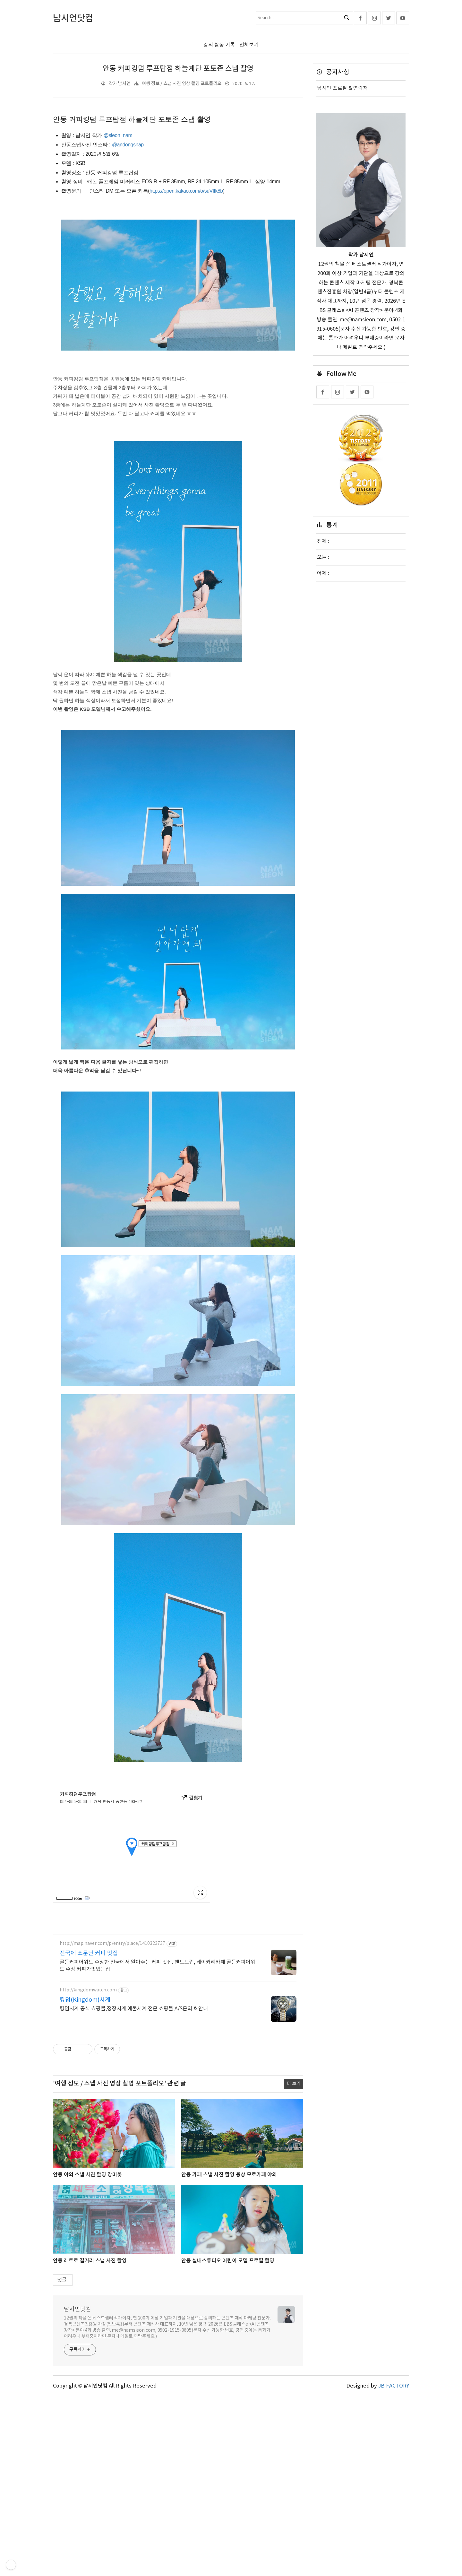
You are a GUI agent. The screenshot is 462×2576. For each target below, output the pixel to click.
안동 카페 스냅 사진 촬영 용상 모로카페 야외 (229, 2264)
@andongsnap (128, 144)
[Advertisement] (178, 1973)
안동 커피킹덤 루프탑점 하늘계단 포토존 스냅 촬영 (178, 69)
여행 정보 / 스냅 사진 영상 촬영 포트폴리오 (181, 83)
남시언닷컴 (77, 2399)
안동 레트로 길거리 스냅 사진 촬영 (90, 2350)
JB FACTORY (393, 2476)
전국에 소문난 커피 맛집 (89, 2043)
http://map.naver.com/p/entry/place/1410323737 (112, 2033)
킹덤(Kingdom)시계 (85, 2089)
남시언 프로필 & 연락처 (342, 88)
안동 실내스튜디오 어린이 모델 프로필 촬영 (227, 2350)
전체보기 (249, 45)
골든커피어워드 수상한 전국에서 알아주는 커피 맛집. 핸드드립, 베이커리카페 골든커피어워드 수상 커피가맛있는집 (157, 2055)
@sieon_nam (118, 135)
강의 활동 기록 (219, 45)
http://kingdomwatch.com (88, 2080)
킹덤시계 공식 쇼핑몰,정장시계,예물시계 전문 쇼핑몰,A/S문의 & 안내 (134, 2098)
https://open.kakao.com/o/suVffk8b (186, 191)
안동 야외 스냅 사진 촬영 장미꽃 (87, 2264)
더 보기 (293, 2173)
